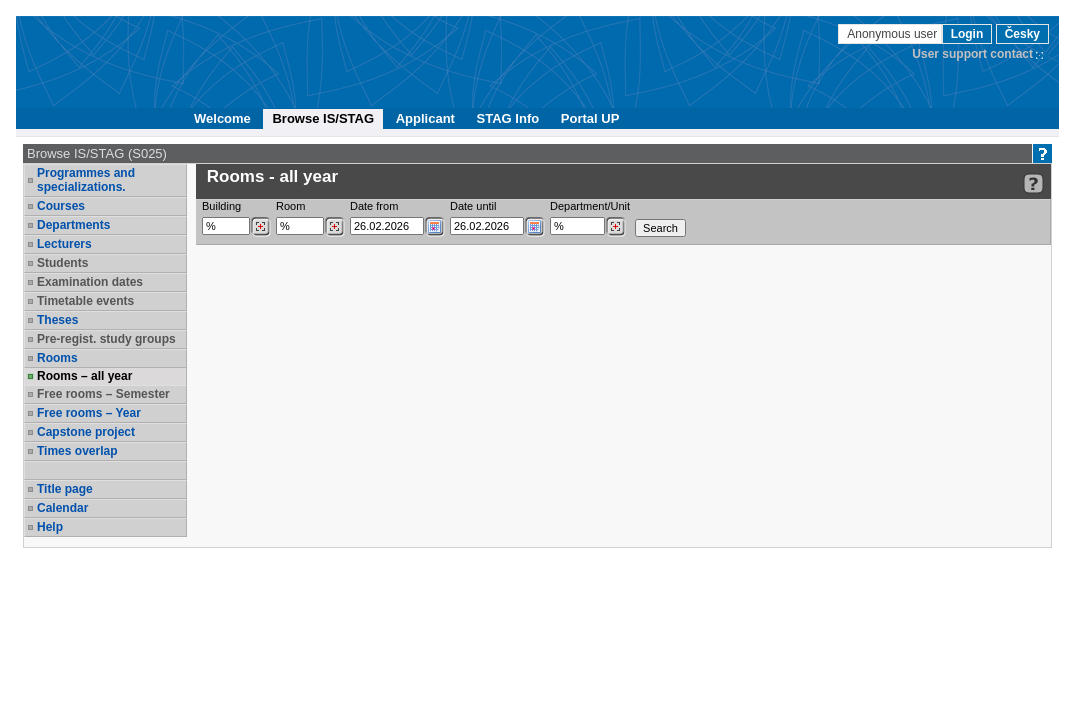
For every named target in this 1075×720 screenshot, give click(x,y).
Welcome (222, 118)
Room (290, 206)
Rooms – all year (84, 376)
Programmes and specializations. (86, 180)
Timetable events (85, 301)
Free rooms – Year (89, 413)
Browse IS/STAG (323, 118)
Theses (57, 320)
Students (62, 263)
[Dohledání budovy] (260, 227)
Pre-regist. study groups (106, 339)
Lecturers (64, 244)
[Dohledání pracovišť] (615, 227)
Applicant (425, 118)
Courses (61, 206)
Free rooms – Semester (103, 394)
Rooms (57, 358)
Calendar (62, 508)
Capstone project (86, 432)
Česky (1022, 34)
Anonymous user (893, 34)
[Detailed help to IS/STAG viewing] (1033, 183)
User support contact (972, 54)
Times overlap (77, 451)
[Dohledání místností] (334, 227)
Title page (65, 489)
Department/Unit (590, 206)
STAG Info (508, 118)
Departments (73, 225)
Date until (473, 206)
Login (967, 34)
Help (50, 527)
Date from (374, 206)
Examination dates (90, 282)
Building (221, 206)
